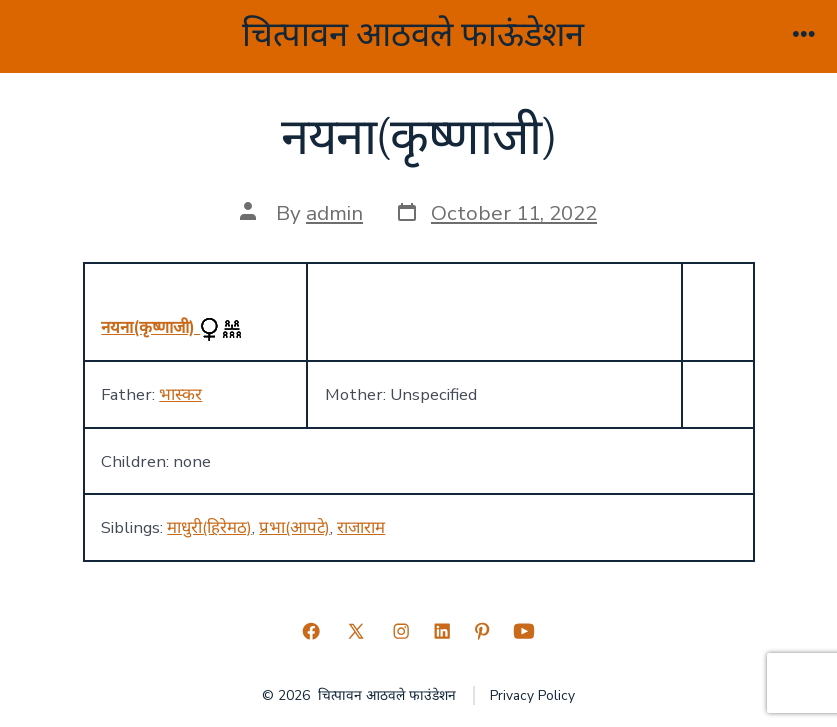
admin (334, 213)
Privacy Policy (532, 695)
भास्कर (180, 394)
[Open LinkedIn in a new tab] (442, 631)
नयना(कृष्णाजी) (150, 327)
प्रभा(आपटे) (294, 527)
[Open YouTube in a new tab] (524, 631)
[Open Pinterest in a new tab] (482, 631)
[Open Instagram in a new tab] (401, 631)
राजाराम (361, 527)
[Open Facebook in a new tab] (311, 631)
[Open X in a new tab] (356, 631)
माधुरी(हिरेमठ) (209, 527)
